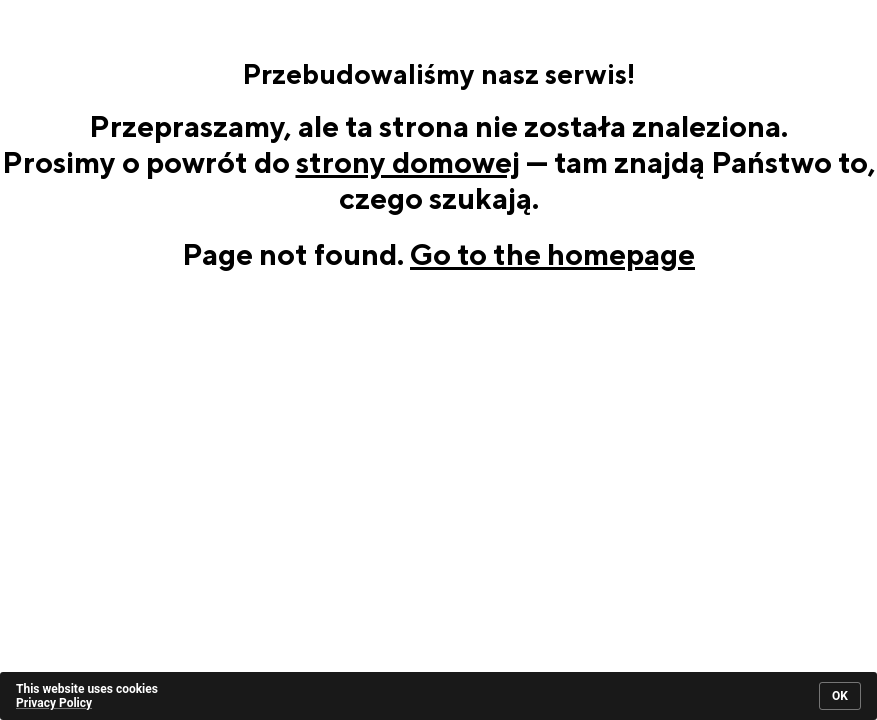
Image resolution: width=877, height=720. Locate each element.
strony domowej (408, 162)
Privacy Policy (54, 703)
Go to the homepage (552, 254)
